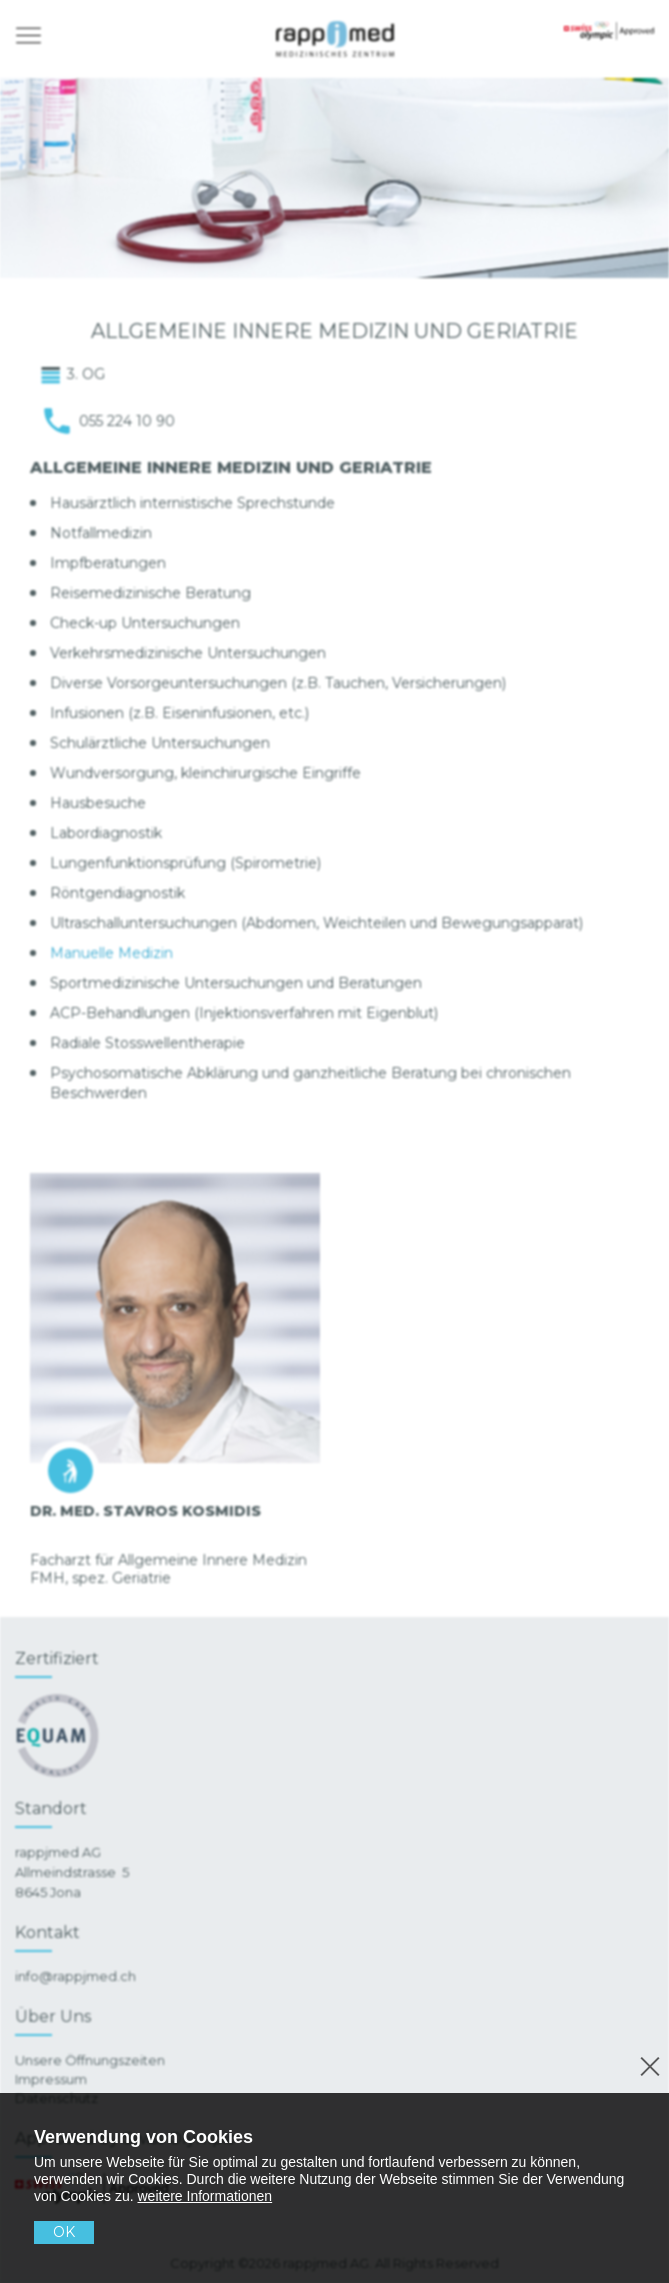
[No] (646, 2063)
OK (64, 2232)
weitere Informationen (205, 2196)
